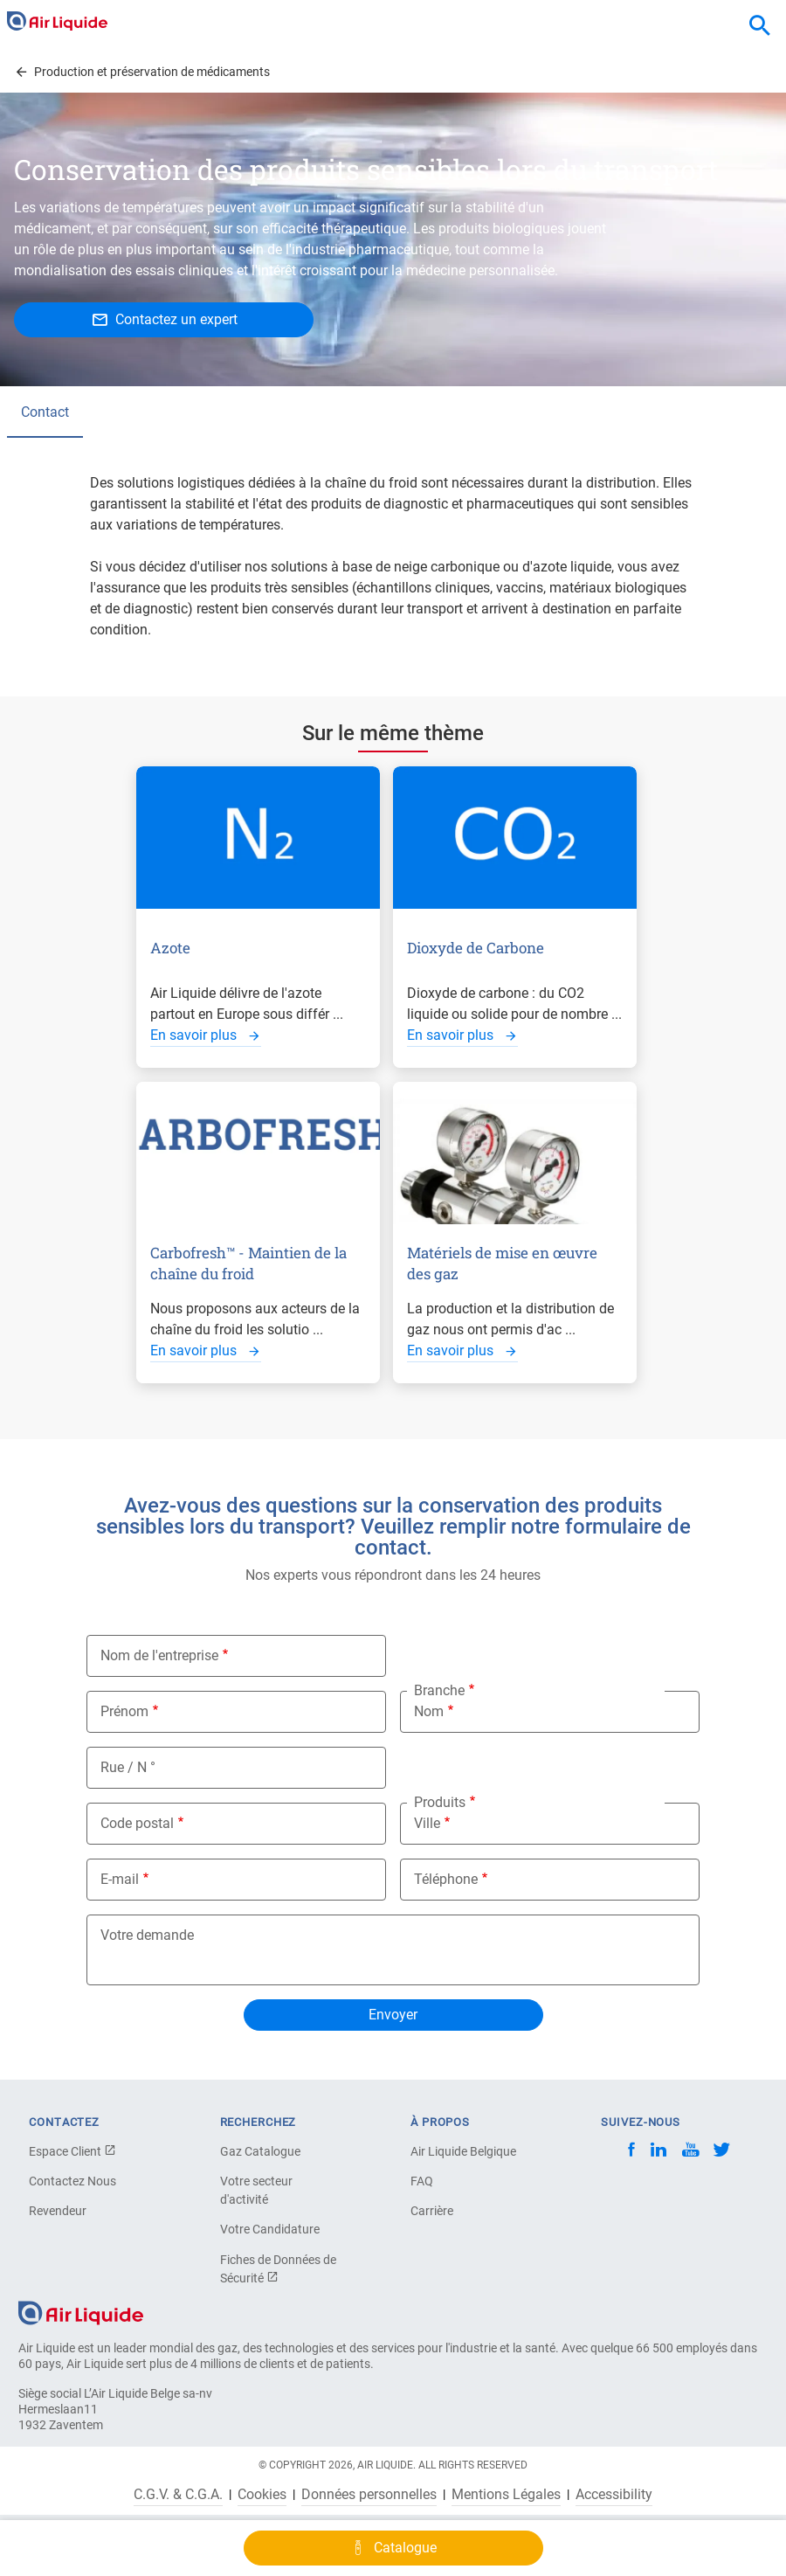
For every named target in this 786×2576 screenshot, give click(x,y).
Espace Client (72, 2151)
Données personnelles (369, 2495)
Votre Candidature (270, 2229)
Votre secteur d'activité (256, 2190)
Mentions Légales (506, 2495)
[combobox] (760, 26)
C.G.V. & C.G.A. (178, 2495)
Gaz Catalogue (260, 2151)
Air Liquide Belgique (463, 2151)
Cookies (262, 2495)
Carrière (431, 2211)
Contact (45, 412)
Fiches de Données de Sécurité (278, 2269)
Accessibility (614, 2495)
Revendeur (57, 2211)
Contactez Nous (72, 2181)
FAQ (421, 2181)
